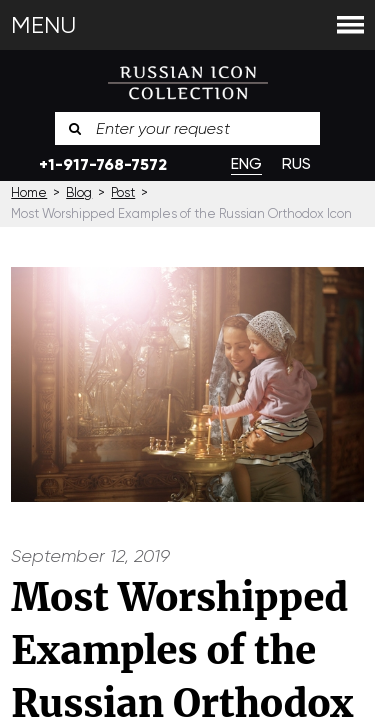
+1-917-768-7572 (103, 164)
